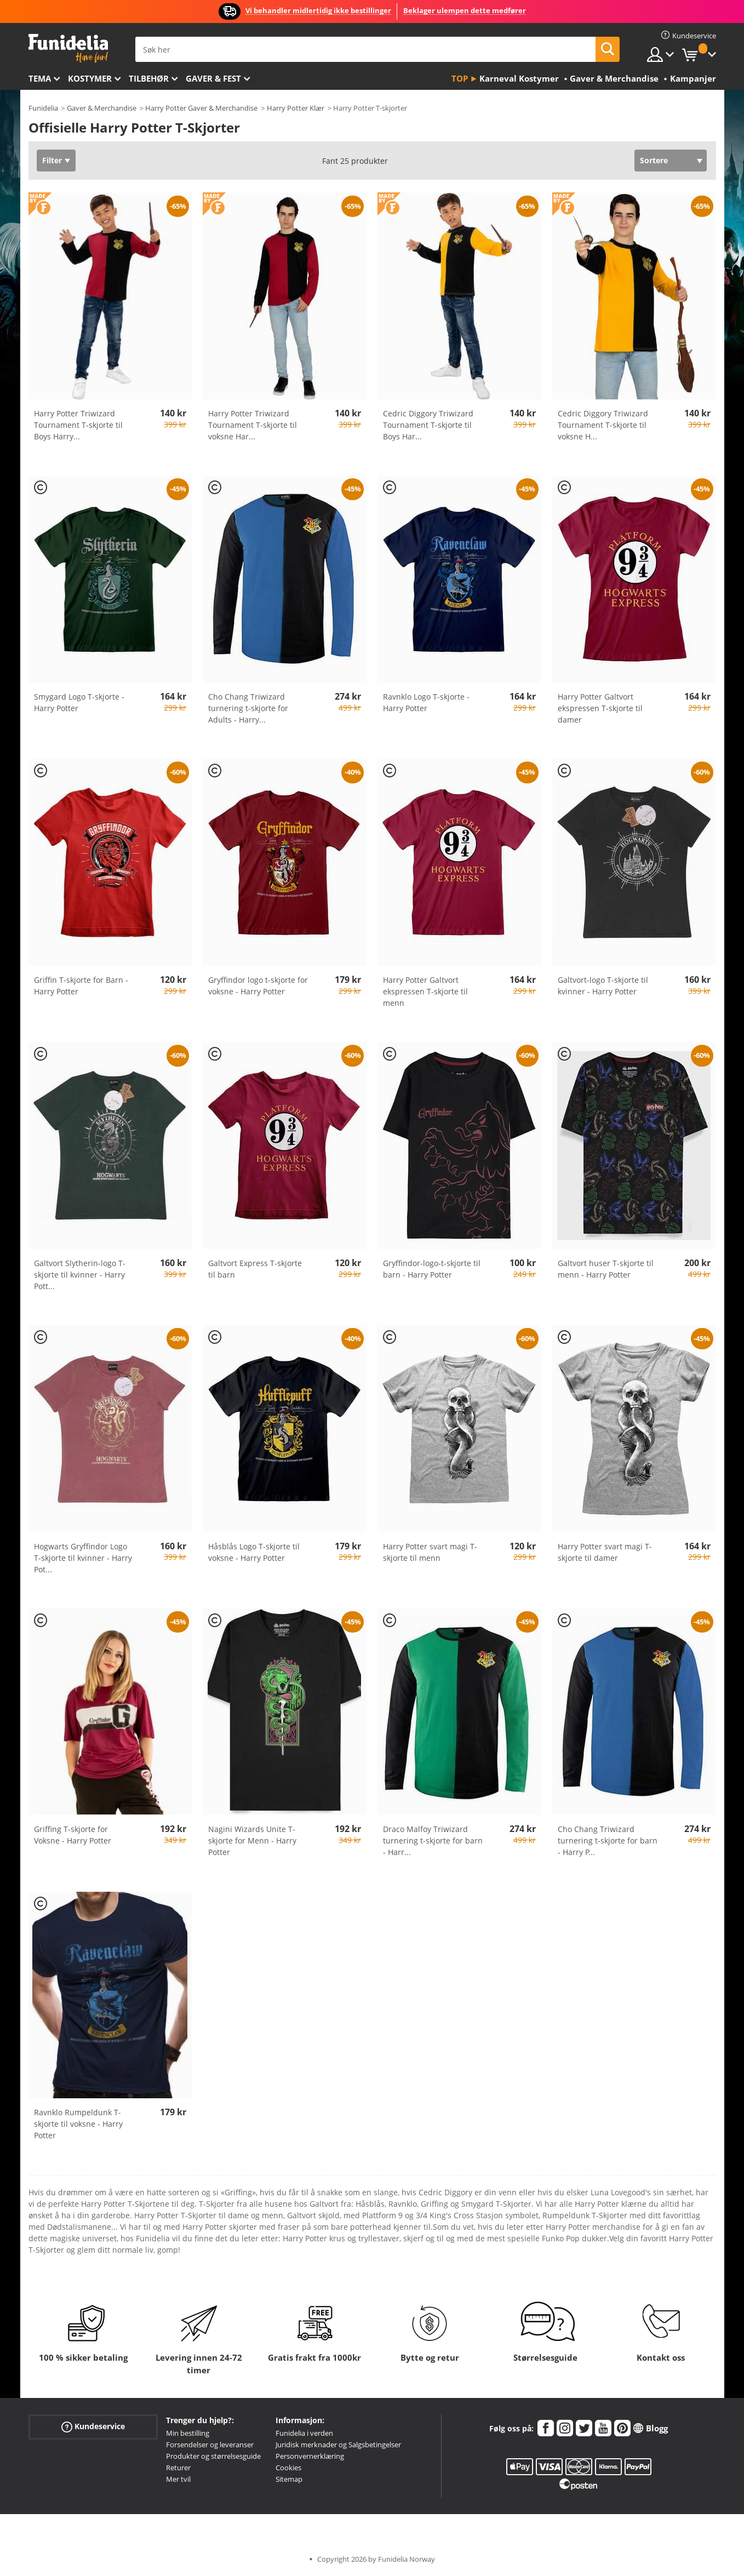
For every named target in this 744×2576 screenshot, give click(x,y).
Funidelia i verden (304, 2433)
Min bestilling (187, 2433)
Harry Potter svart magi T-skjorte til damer (605, 1552)
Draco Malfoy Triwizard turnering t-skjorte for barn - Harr (433, 1840)
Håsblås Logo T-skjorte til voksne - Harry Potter (254, 1552)
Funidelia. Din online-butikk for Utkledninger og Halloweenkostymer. (68, 48)
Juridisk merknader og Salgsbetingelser (338, 2444)
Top (459, 78)
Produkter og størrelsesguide (213, 2456)
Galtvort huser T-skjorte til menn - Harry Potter (606, 1269)
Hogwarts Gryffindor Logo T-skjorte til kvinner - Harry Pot (83, 1558)
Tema (39, 78)
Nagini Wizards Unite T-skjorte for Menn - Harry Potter (252, 1840)
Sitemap (289, 2479)
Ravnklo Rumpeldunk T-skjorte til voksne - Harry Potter (78, 2123)
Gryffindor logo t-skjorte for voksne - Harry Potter (258, 986)
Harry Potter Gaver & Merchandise (201, 108)
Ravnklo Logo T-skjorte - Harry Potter (426, 702)
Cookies (288, 2467)
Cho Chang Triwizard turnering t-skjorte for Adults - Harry (248, 708)
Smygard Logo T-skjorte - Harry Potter (79, 702)
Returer (178, 2467)
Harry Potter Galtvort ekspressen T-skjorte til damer (600, 708)
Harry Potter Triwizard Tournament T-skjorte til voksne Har (252, 425)
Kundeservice (93, 2426)
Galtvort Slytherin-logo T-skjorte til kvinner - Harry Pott (79, 1274)
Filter (52, 160)
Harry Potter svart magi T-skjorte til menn (430, 1552)
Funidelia (43, 108)
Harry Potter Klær (295, 108)
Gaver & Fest (213, 78)
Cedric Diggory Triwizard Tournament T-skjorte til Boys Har (428, 425)
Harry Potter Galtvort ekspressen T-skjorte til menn (425, 991)
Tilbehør (149, 78)
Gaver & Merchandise (101, 108)
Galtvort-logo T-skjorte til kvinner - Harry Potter (603, 986)
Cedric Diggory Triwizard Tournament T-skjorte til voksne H (603, 425)
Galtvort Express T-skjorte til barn (255, 1269)
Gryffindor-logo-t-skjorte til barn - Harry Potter (431, 1269)
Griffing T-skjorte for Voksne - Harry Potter (72, 1835)
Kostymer (90, 78)
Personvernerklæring (310, 2456)
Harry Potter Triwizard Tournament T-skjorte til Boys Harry (78, 425)
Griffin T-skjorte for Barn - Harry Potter (81, 986)
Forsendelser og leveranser (210, 2444)
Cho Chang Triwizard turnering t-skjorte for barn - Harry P (607, 1840)
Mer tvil (178, 2479)
